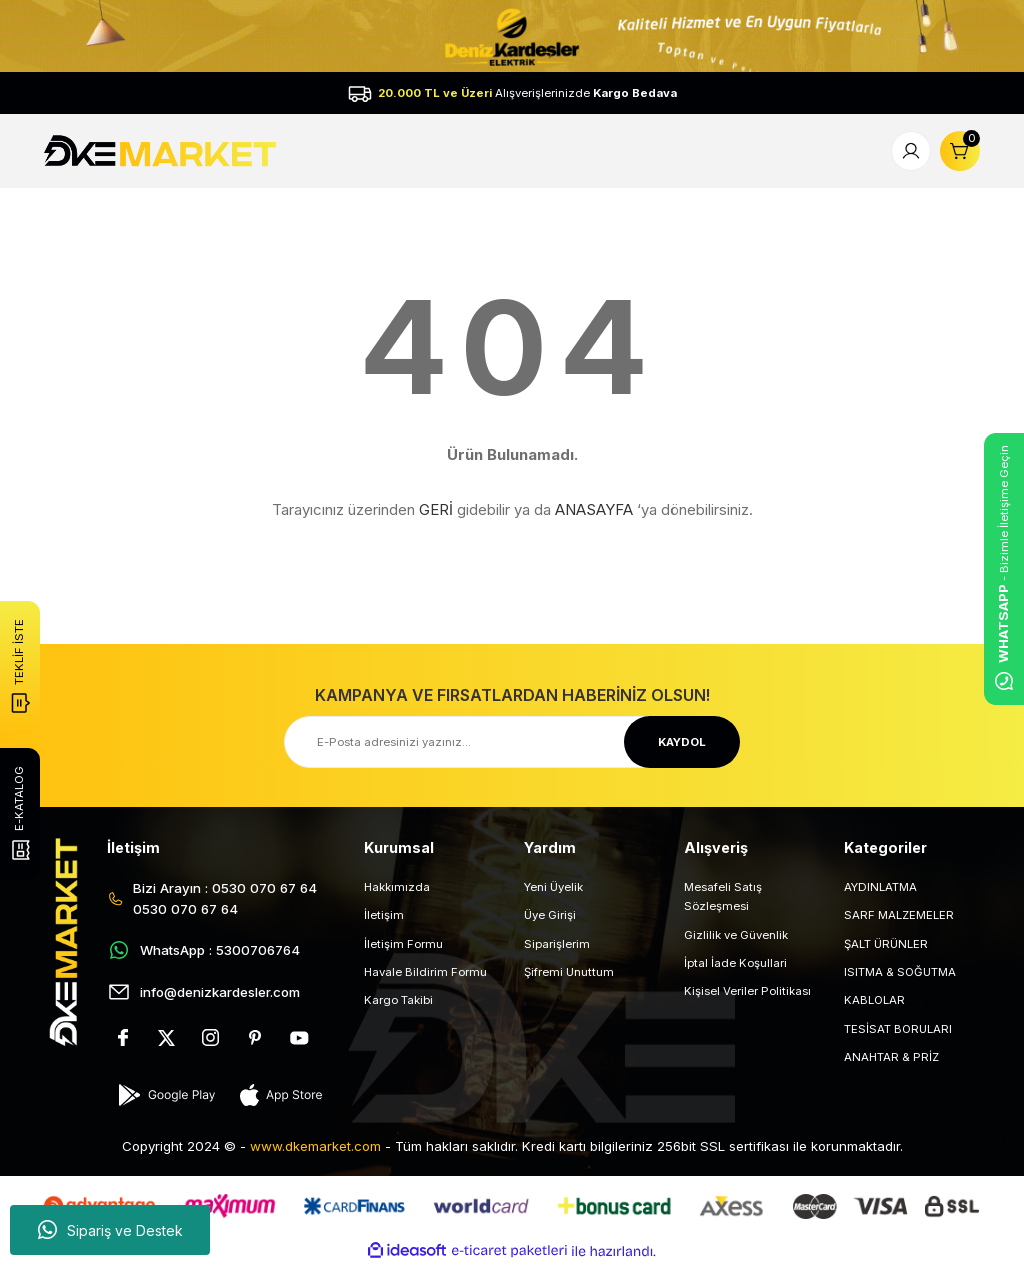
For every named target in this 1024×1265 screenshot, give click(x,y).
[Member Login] (911, 151)
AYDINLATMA (880, 887)
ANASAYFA (594, 509)
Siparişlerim (557, 944)
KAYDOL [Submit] (682, 742)
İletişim (384, 915)
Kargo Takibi (398, 1000)
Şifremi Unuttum (569, 972)
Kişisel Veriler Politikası (747, 991)
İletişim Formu (403, 944)
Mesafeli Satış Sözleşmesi (723, 896)
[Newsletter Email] (512, 742)
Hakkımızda (397, 887)
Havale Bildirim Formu (425, 972)
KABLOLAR (874, 1000)
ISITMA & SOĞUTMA (900, 972)
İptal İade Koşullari (735, 963)
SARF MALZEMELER (899, 915)
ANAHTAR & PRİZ (891, 1057)
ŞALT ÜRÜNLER (886, 944)
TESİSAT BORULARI (898, 1029)
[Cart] (960, 151)
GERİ (436, 509)
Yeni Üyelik (553, 887)
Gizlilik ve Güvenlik (736, 935)
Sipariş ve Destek (110, 1230)
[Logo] (162, 150)
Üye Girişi (550, 915)
